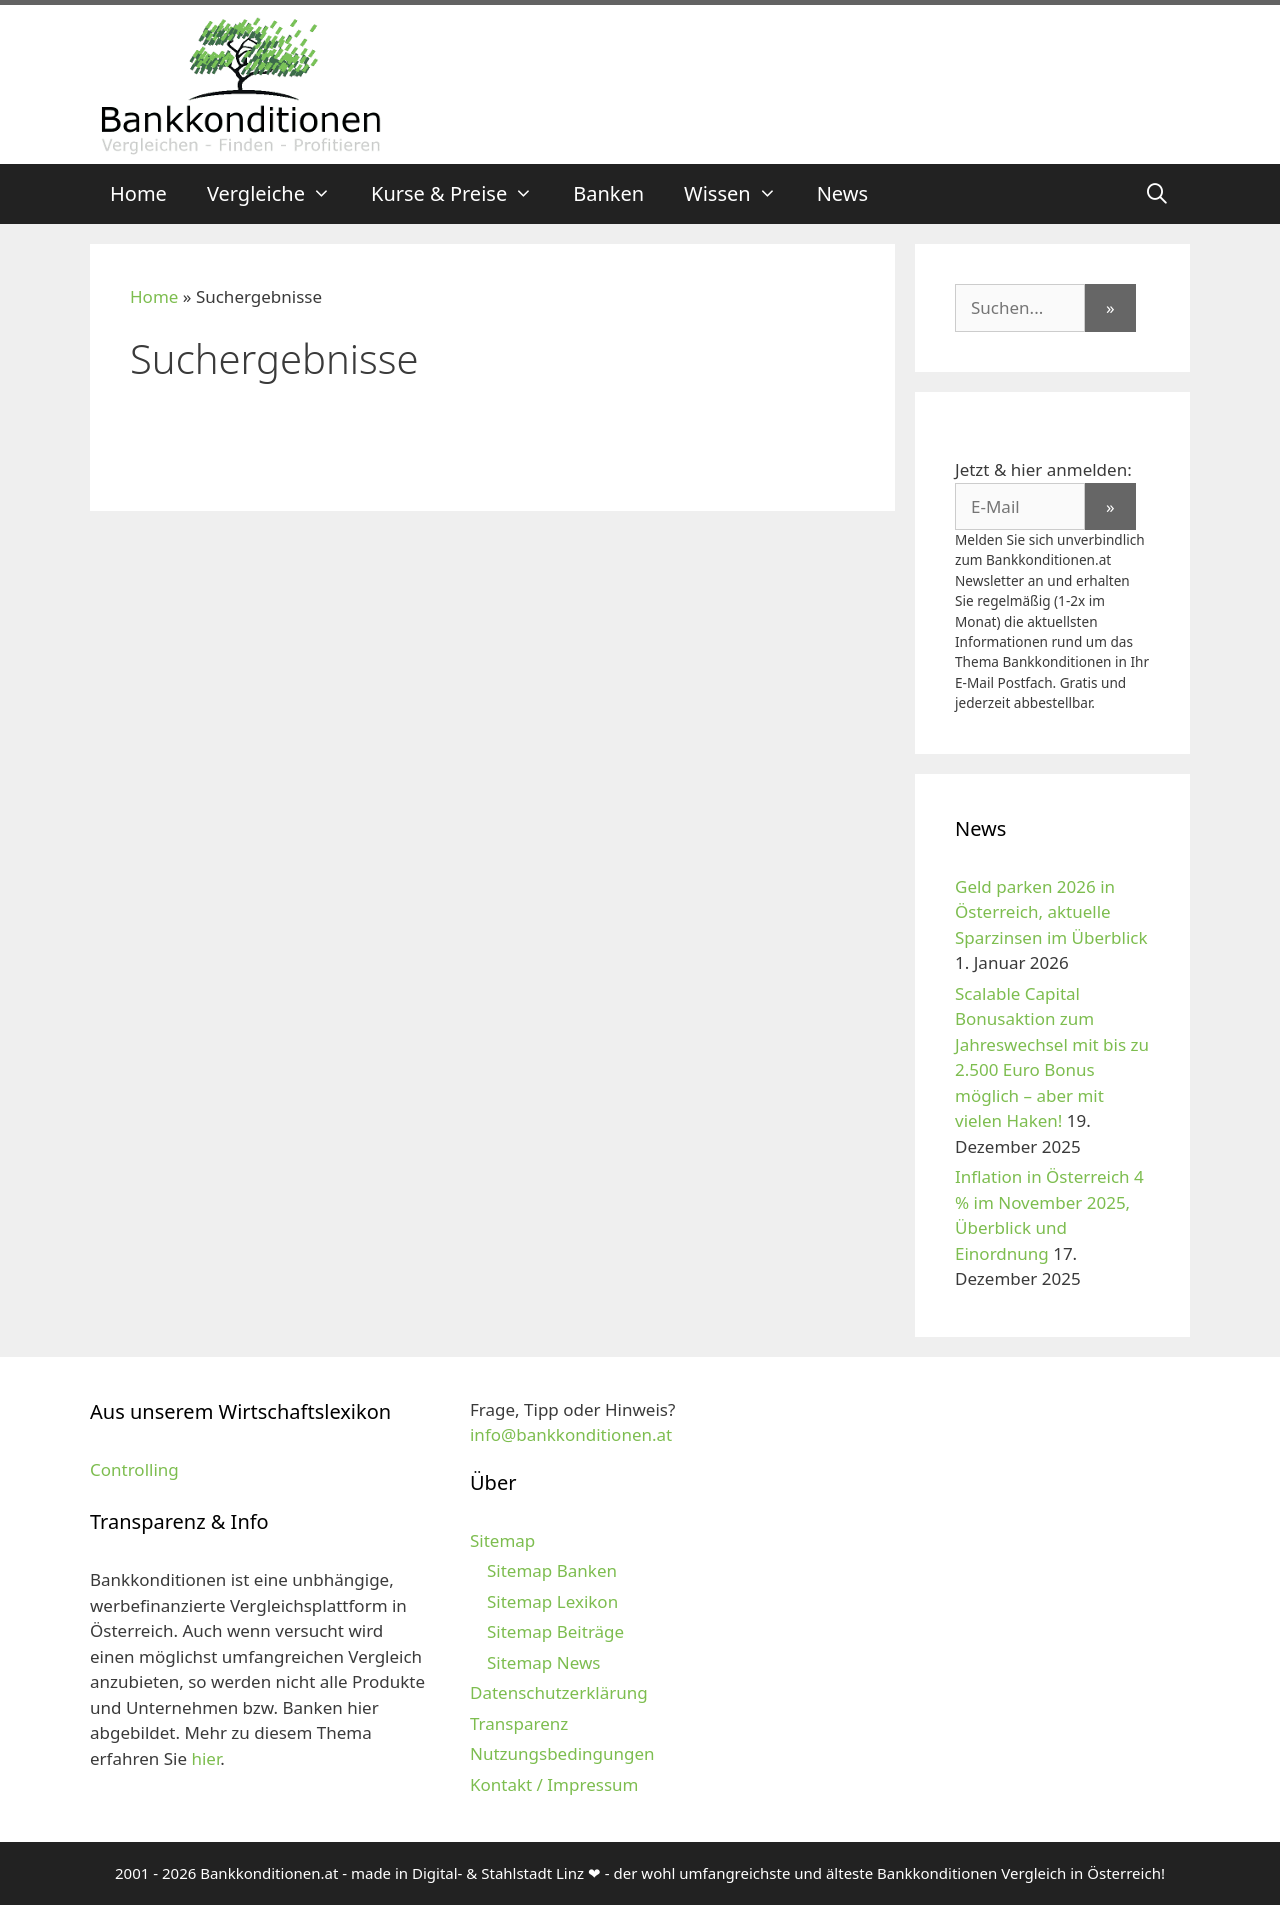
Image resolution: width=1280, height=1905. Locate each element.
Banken (608, 193)
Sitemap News (543, 1662)
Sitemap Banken (552, 1570)
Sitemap (502, 1540)
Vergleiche (279, 194)
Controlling (134, 1469)
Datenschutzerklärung (559, 1692)
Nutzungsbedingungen (562, 1753)
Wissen (740, 194)
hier (205, 1758)
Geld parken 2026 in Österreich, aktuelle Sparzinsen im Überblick (1051, 912)
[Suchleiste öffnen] (1157, 194)
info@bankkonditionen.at (571, 1434)
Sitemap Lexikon (552, 1601)
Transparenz (519, 1723)
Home (138, 193)
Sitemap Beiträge (555, 1631)
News (842, 193)
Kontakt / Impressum (554, 1784)
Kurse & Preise (462, 194)
